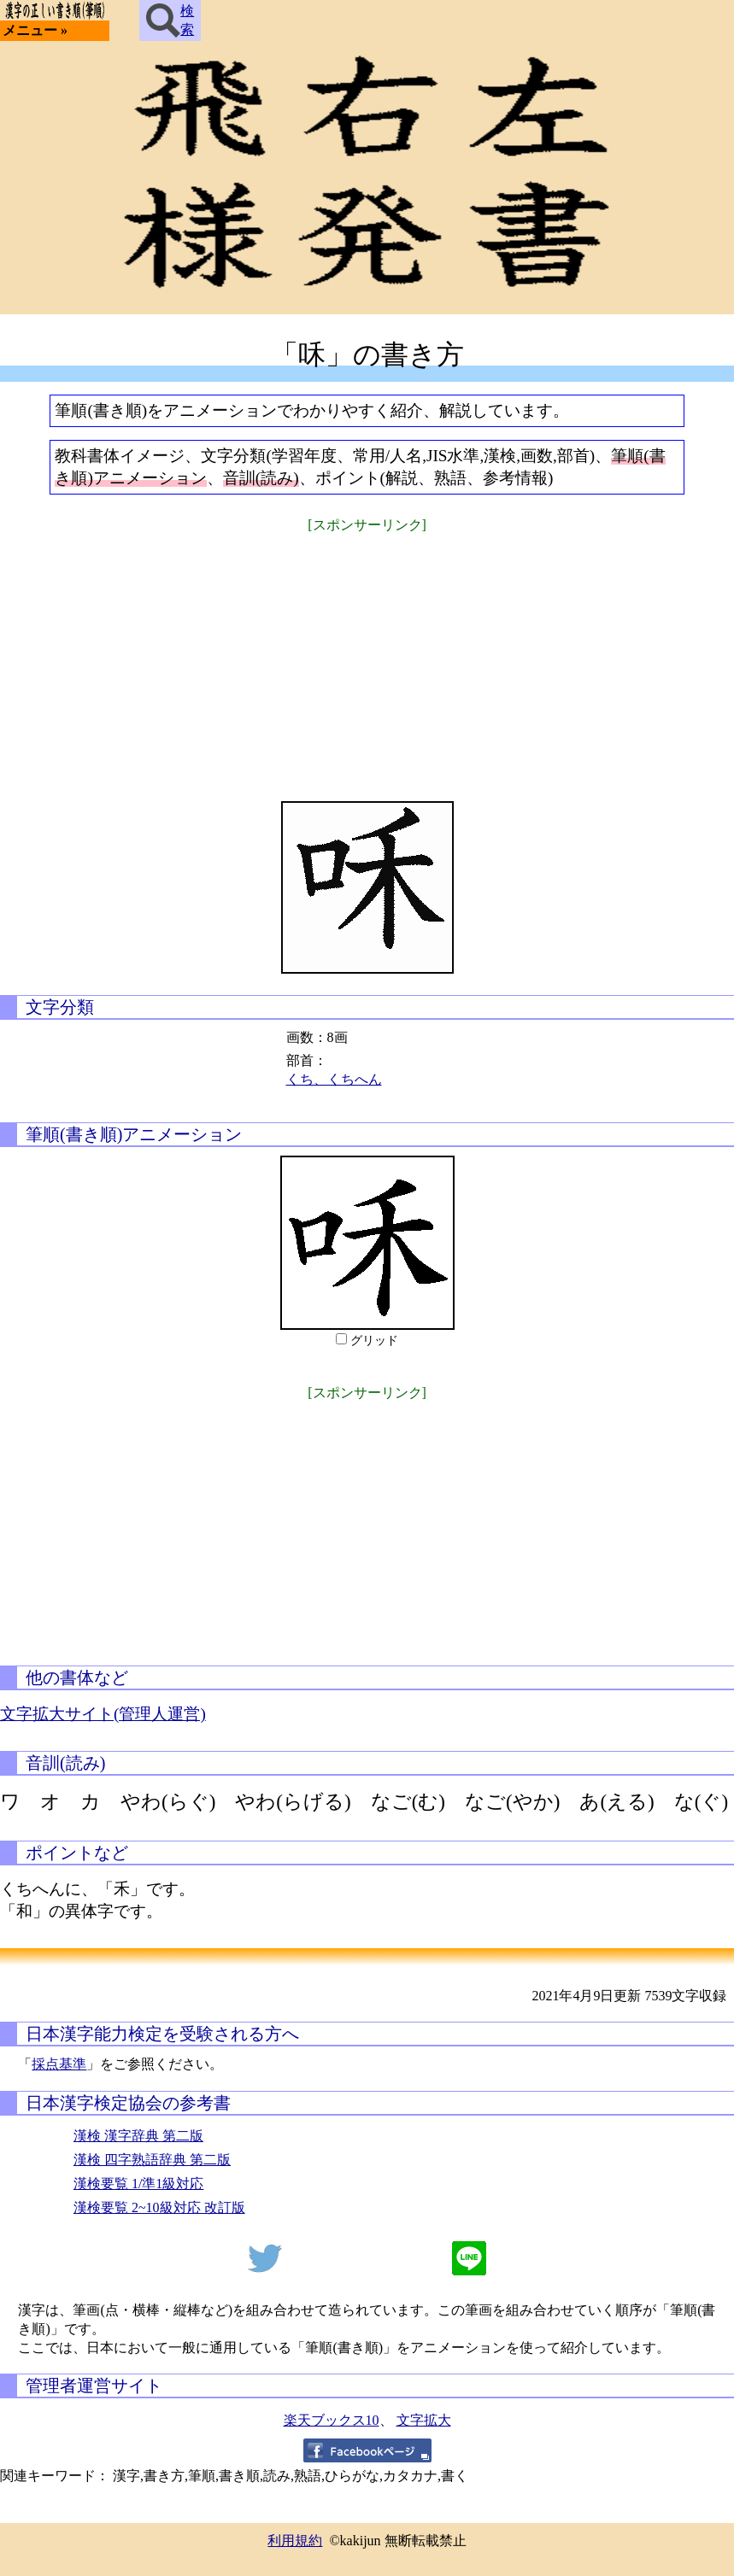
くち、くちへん (334, 1079)
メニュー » (35, 30)
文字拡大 (423, 2420)
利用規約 (294, 2540)
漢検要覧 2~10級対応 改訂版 (159, 2207)
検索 (170, 20)
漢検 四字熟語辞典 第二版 (152, 2159)
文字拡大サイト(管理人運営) (103, 1714)
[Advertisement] (367, 656)
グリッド (374, 1340)
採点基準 (59, 2064)
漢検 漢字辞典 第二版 (138, 2135)
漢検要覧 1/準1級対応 (138, 2183)
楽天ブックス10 (331, 2420)
